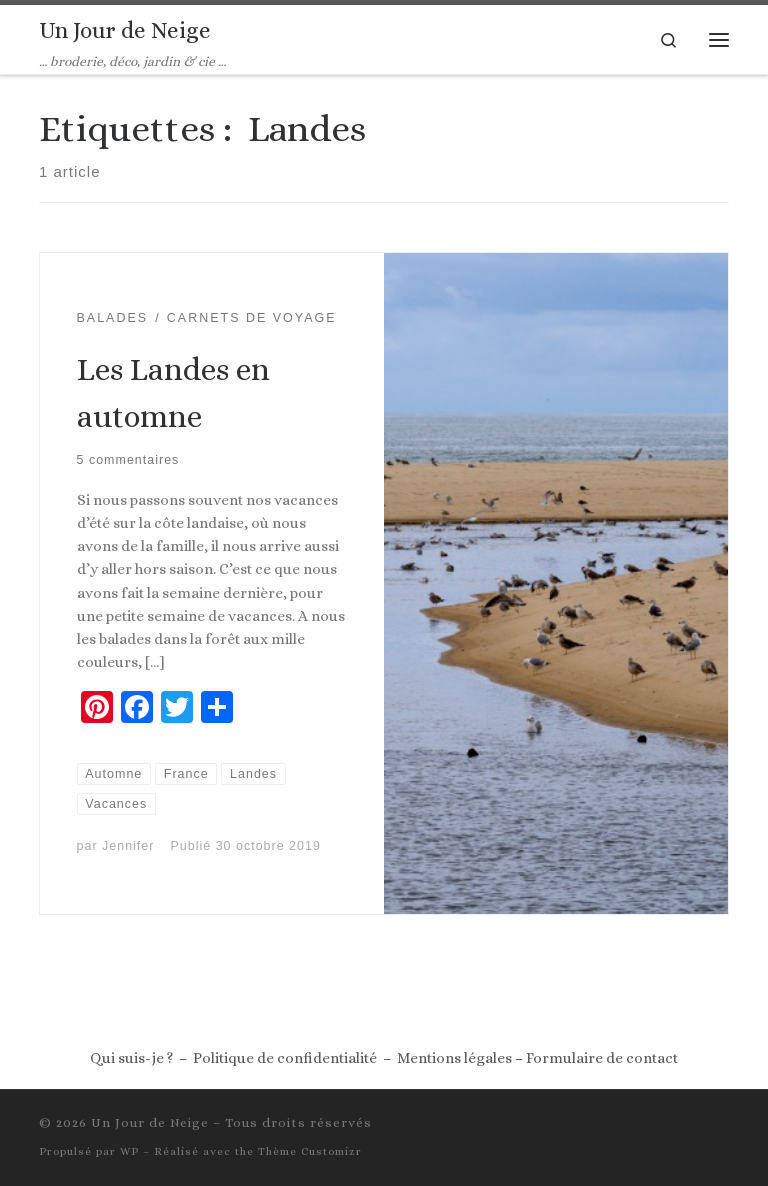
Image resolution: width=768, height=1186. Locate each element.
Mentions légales (454, 1058)
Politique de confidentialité (285, 1058)
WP (129, 1151)
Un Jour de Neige (150, 1122)
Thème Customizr (310, 1151)
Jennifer (128, 846)
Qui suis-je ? (131, 1058)
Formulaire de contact (602, 1058)
